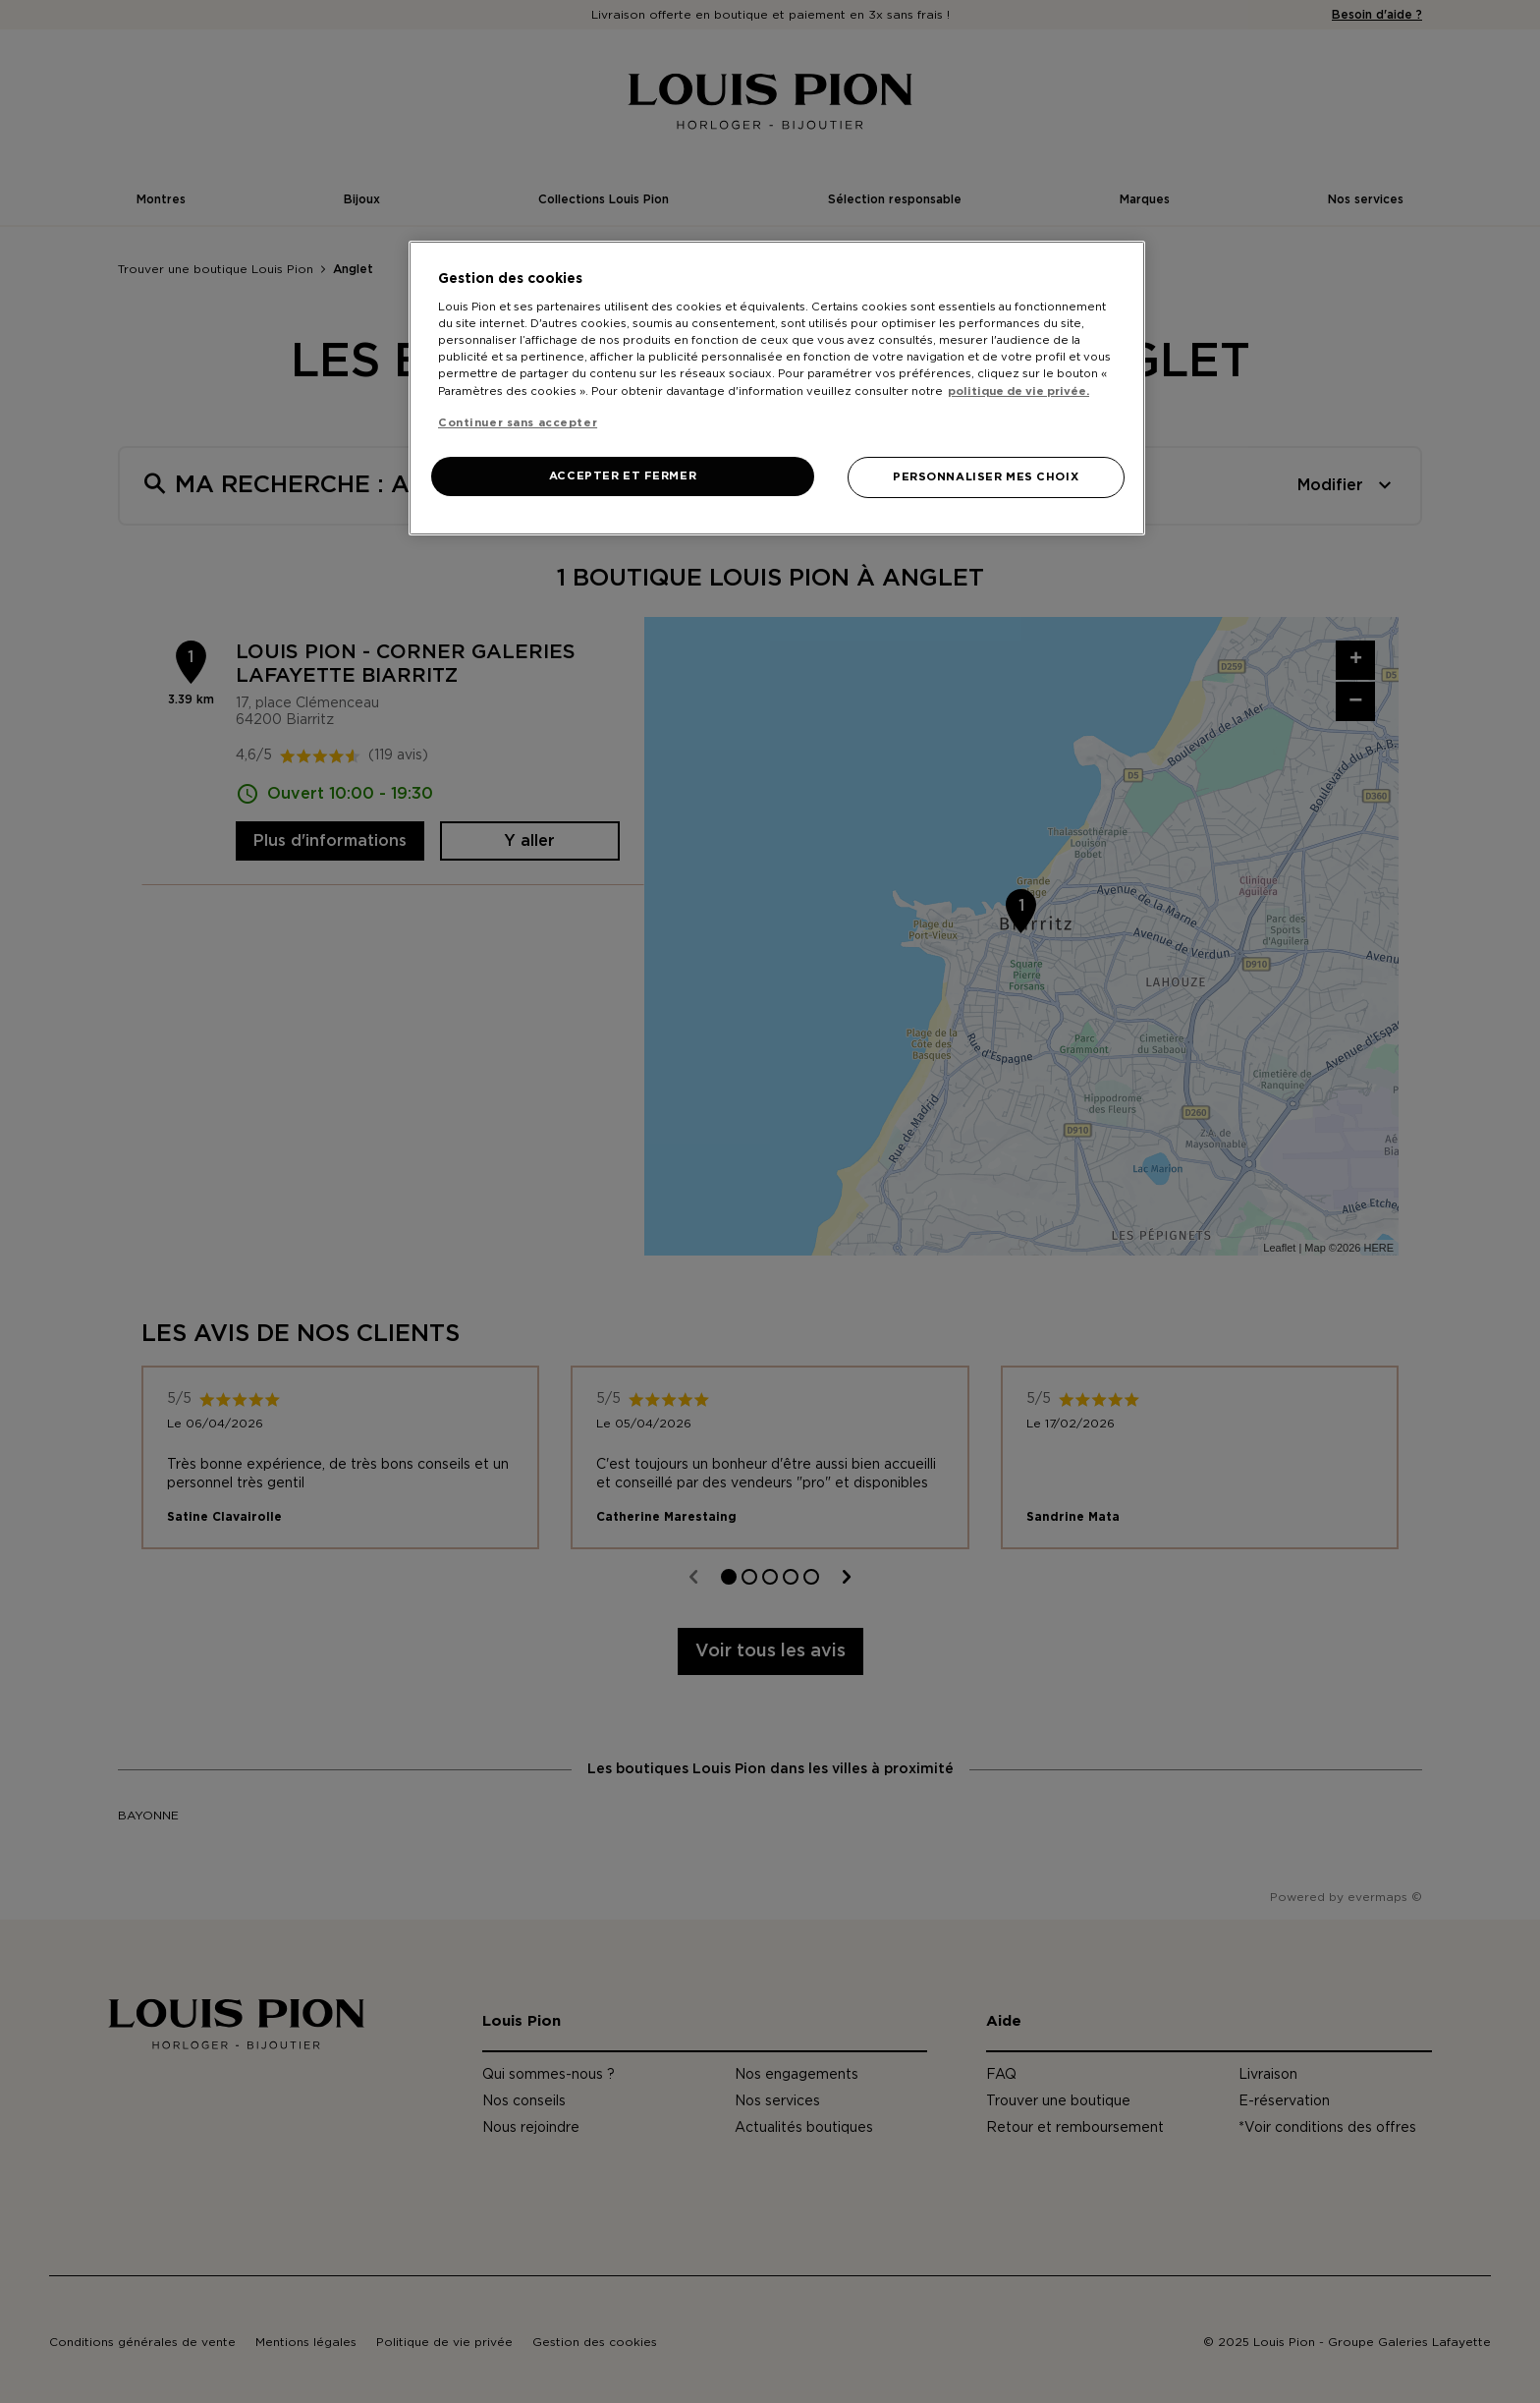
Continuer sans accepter (517, 423)
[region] (777, 388)
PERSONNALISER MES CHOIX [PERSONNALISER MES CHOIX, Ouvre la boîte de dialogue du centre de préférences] (985, 477)
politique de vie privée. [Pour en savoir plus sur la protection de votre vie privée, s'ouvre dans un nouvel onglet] (1018, 391)
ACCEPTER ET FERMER (622, 476)
